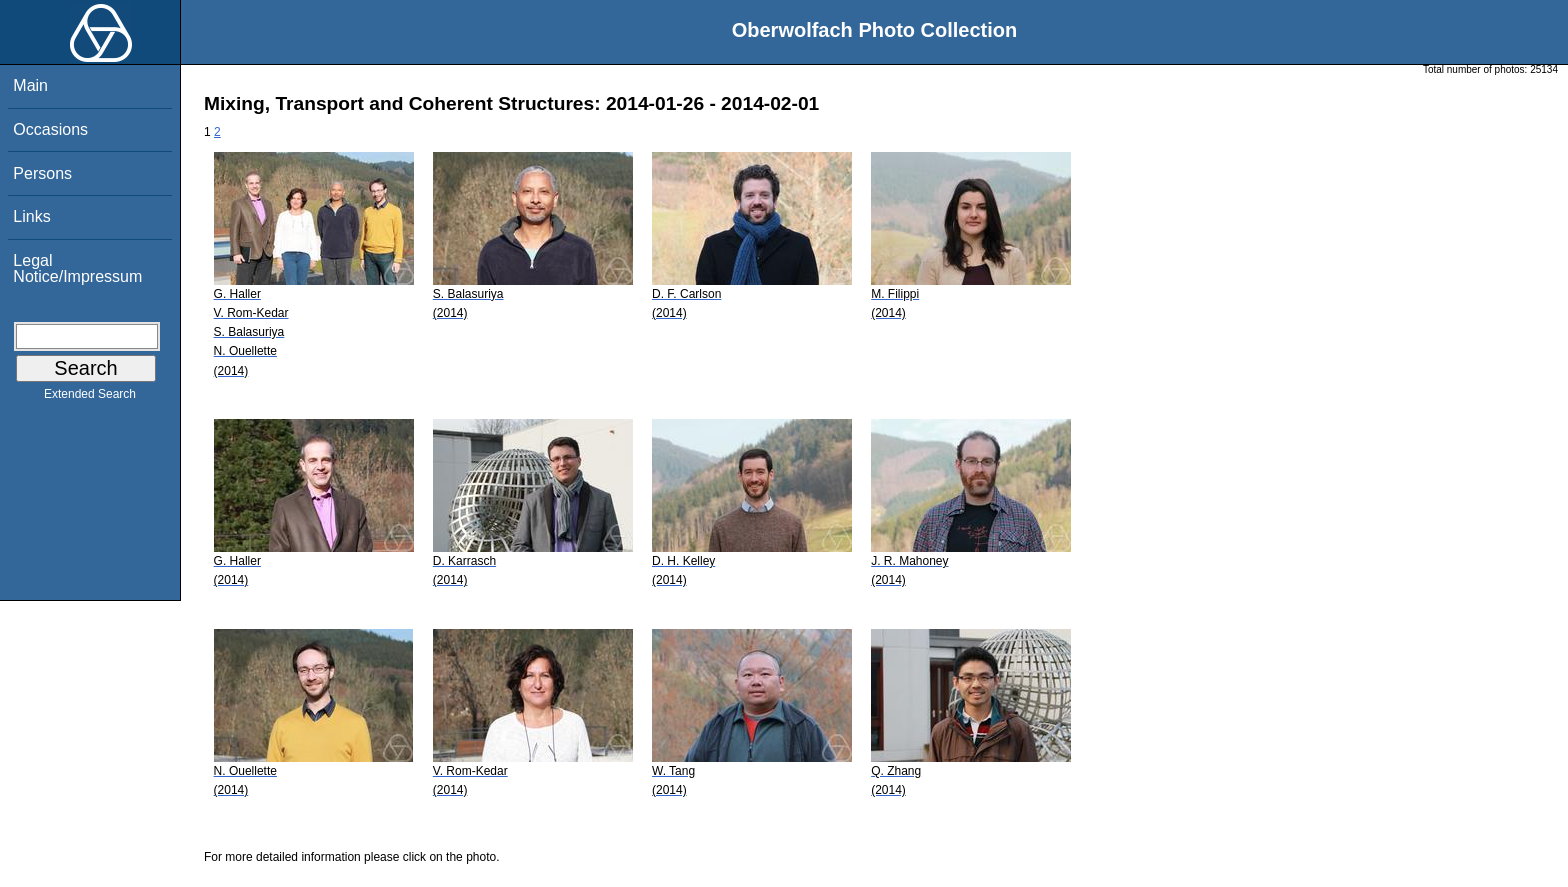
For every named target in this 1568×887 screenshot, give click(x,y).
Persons (42, 173)
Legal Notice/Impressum (77, 268)
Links (31, 216)
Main (30, 85)
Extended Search (90, 398)
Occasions (50, 129)
